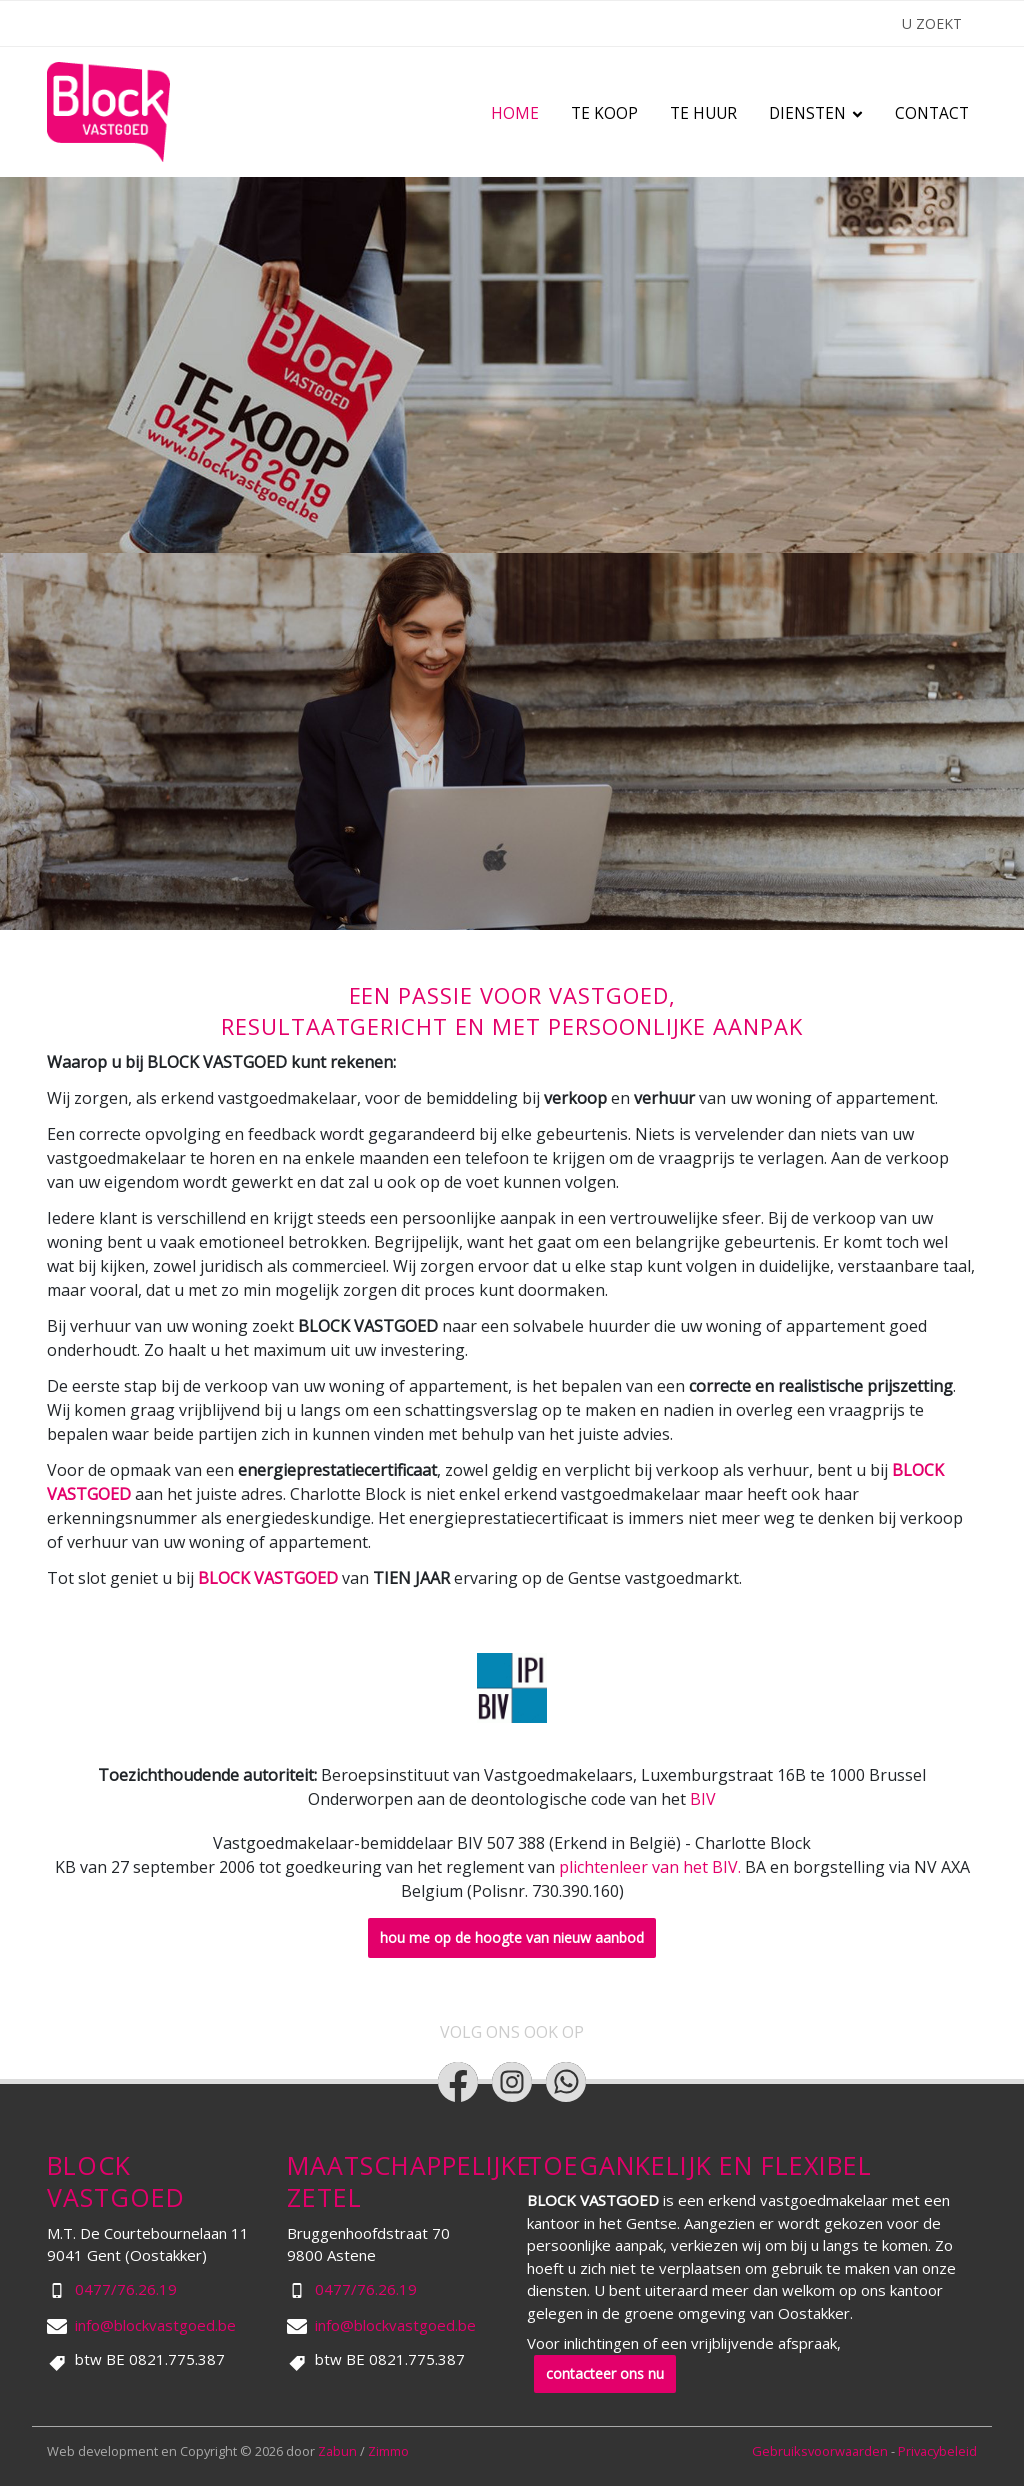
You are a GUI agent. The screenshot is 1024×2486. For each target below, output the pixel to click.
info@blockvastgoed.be (155, 2325)
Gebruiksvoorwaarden (821, 2451)
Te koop (604, 113)
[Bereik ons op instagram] (512, 2082)
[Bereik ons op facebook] (458, 2082)
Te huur (703, 113)
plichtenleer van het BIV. (650, 1867)
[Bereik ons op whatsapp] (566, 2082)
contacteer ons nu (605, 2373)
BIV (703, 1799)
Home (515, 113)
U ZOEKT (932, 23)
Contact (932, 113)
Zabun (337, 2451)
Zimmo (388, 2451)
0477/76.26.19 (126, 2289)
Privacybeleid (937, 2451)
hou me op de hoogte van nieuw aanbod (512, 1937)
